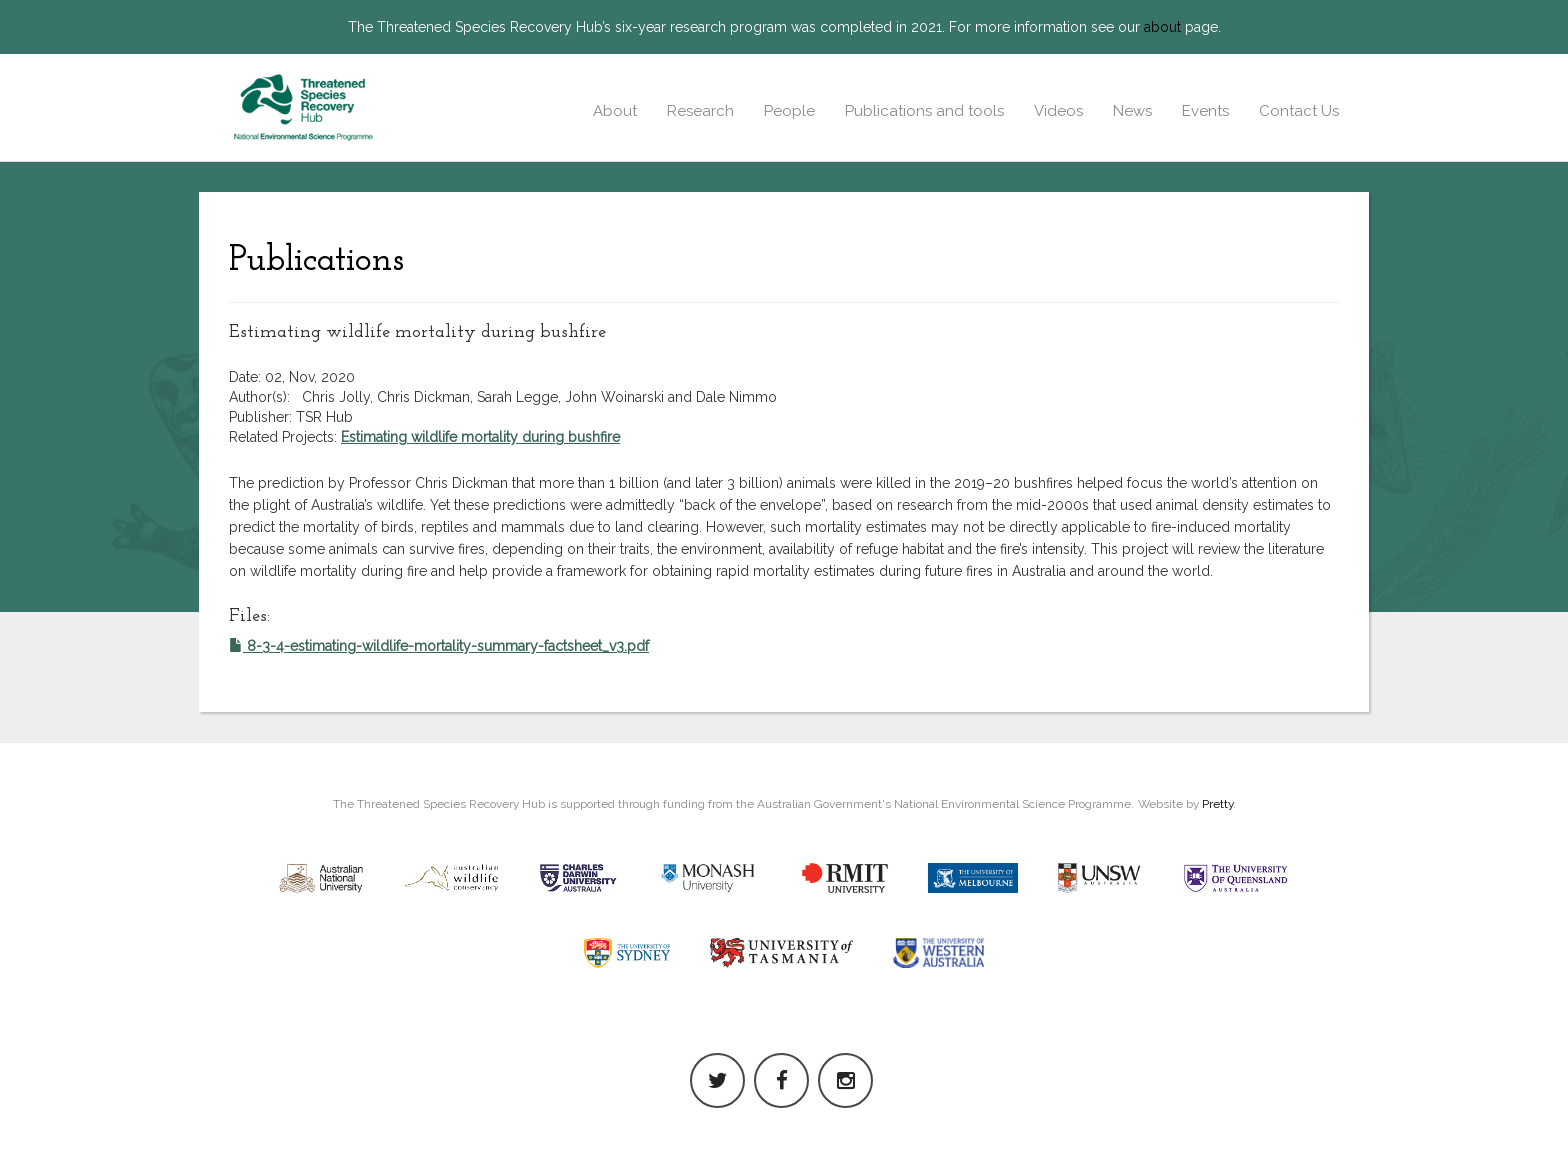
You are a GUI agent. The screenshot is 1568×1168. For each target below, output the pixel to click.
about (1162, 27)
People (789, 111)
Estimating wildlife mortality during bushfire (480, 437)
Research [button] (700, 111)
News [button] (1132, 111)
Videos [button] (1058, 111)
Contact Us (1299, 111)
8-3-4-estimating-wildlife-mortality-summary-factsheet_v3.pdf (439, 646)
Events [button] (1205, 111)
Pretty (1217, 804)
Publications (316, 261)
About (615, 111)
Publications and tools (924, 111)
